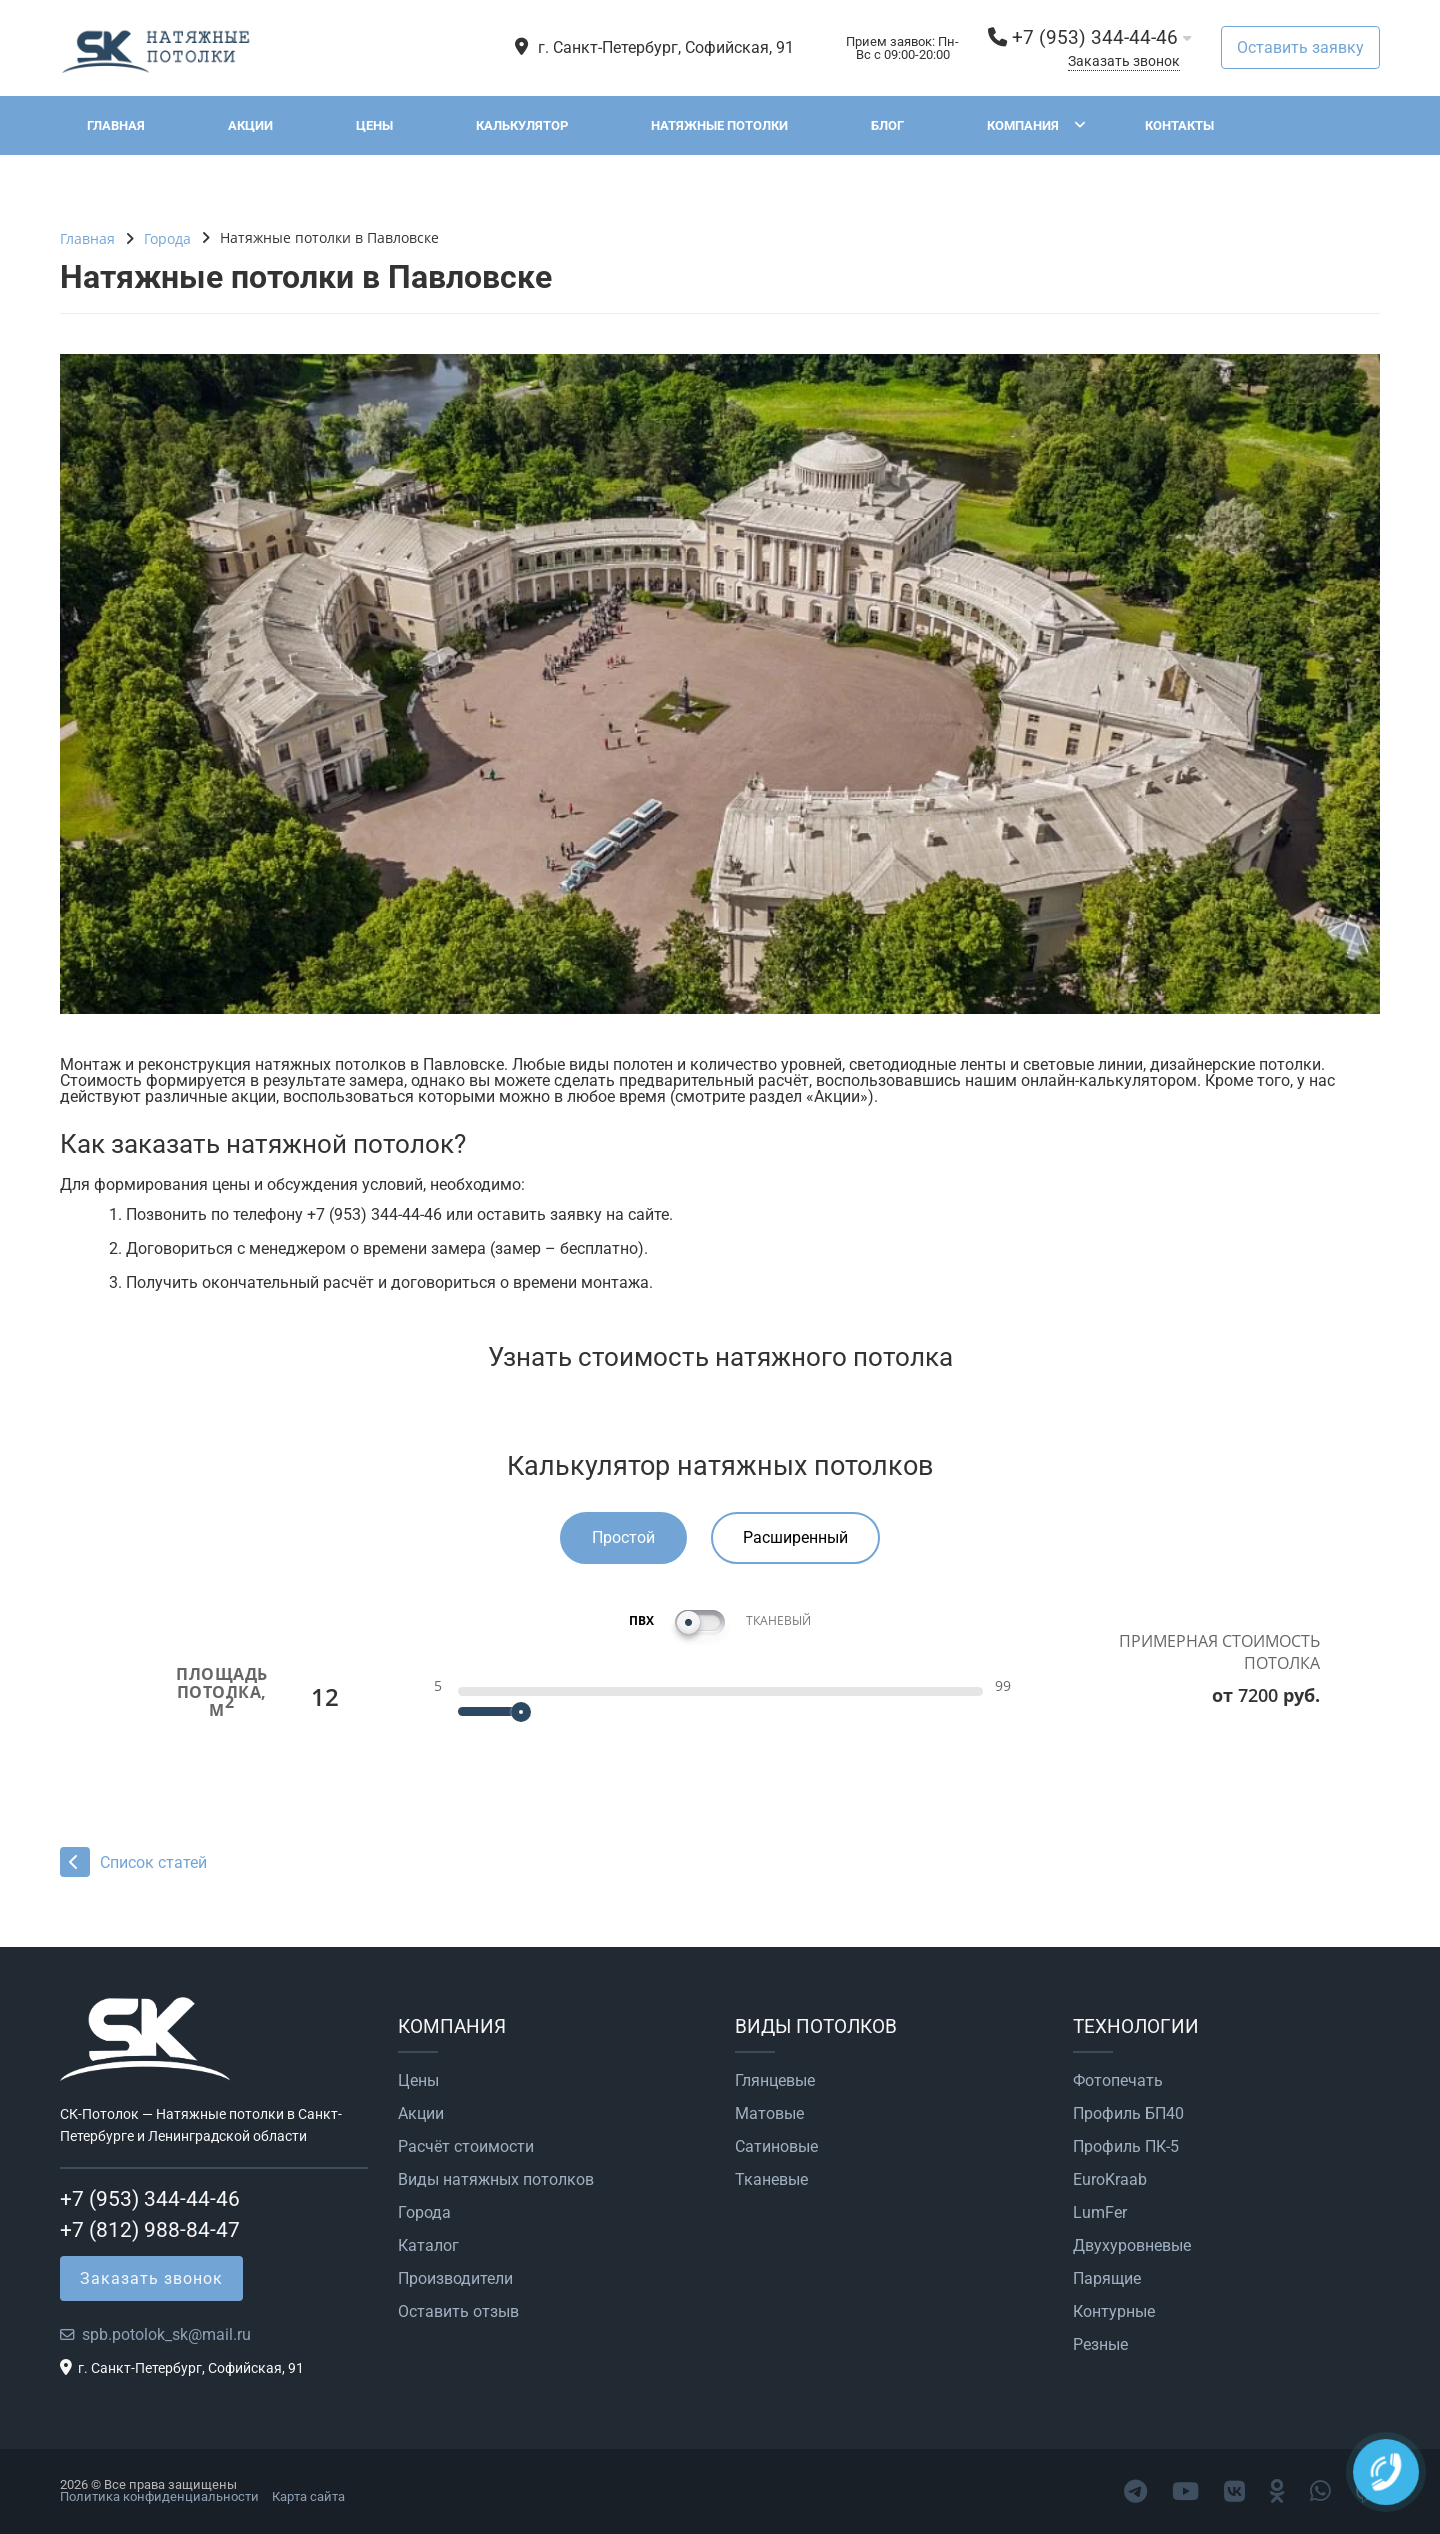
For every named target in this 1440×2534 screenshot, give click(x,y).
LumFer (1100, 2213)
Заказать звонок (1124, 61)
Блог (887, 125)
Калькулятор (522, 125)
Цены (374, 125)
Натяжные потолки (719, 125)
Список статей (133, 1862)
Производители (455, 2279)
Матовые (769, 2114)
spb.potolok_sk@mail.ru (166, 2334)
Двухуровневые (1132, 2246)
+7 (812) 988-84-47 (150, 2230)
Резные (1100, 2345)
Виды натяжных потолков (496, 2180)
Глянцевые (775, 2081)
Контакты (1179, 125)
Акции (250, 125)
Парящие (1107, 2279)
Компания (1023, 125)
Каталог (428, 2246)
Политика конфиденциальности (159, 2496)
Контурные (1114, 2312)
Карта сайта (308, 2496)
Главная (116, 125)
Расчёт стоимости (466, 2147)
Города (424, 2213)
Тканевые (771, 2180)
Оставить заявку (1300, 47)
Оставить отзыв (458, 2312)
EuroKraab (1110, 2180)
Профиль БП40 (1128, 2114)
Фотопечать (1118, 2081)
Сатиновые (776, 2147)
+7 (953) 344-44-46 (1095, 37)
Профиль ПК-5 (1126, 2147)
